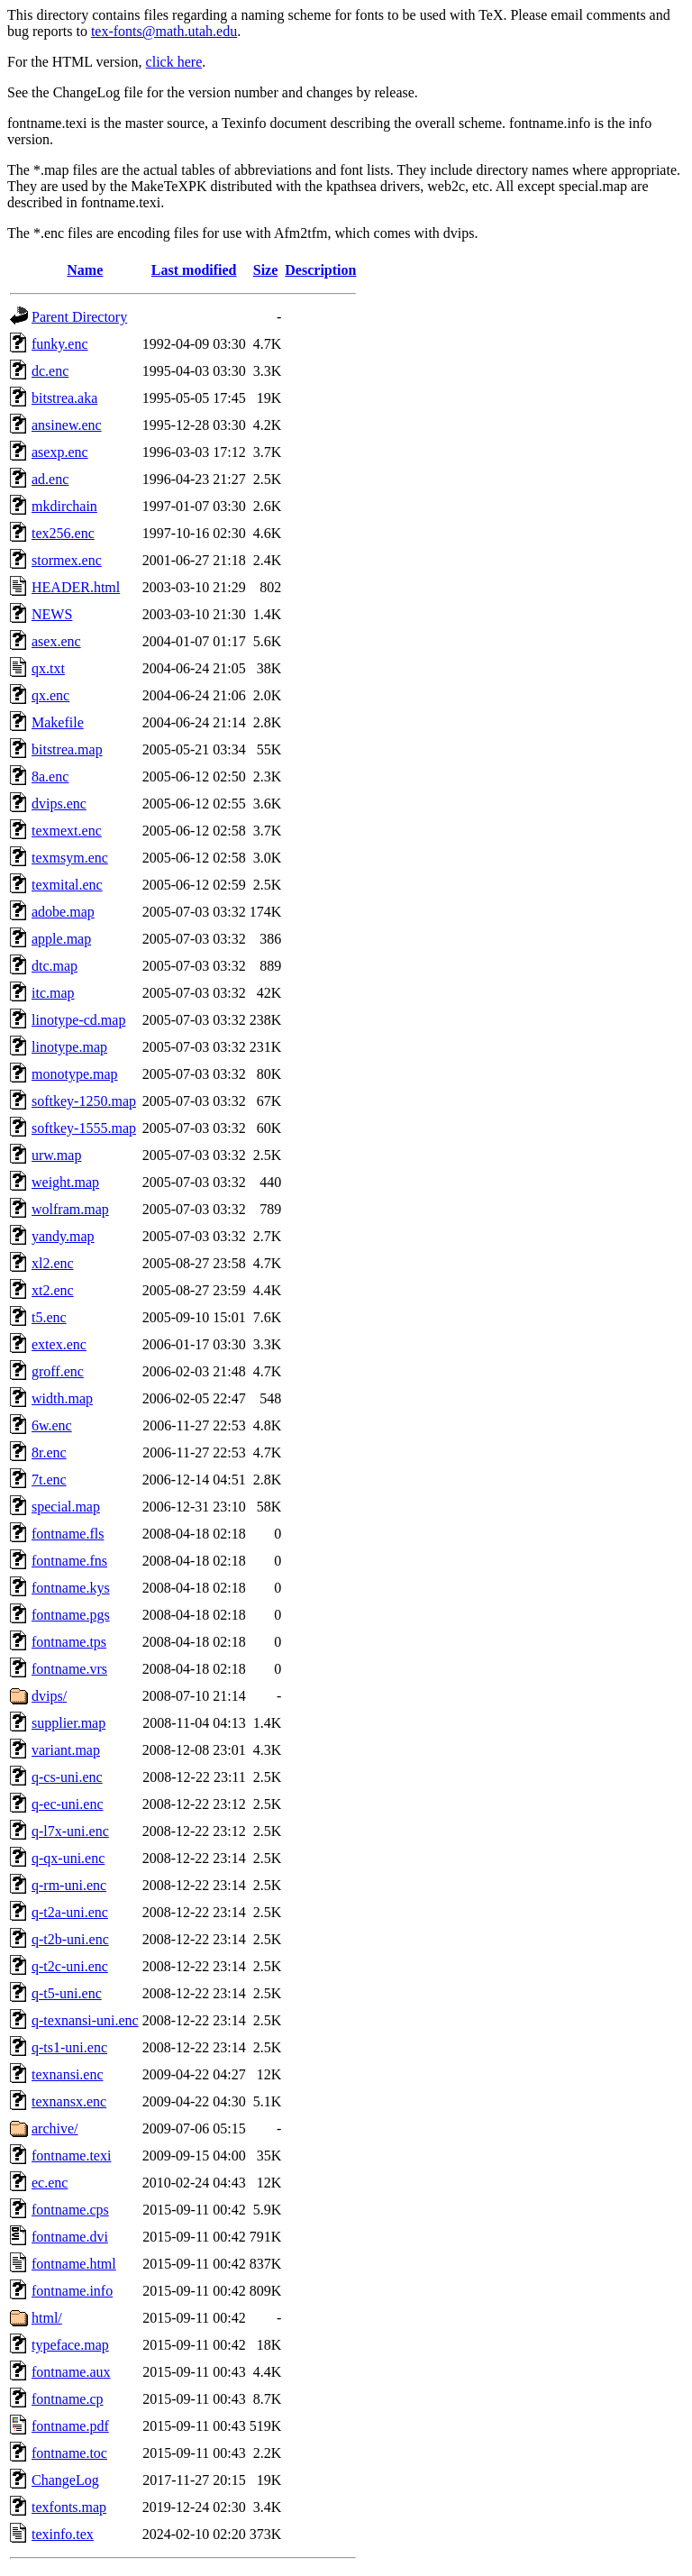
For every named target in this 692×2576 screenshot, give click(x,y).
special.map (66, 1506)
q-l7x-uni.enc (70, 1831)
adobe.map (63, 911)
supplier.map (68, 1723)
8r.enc (49, 1452)
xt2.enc (53, 1290)
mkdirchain (64, 506)
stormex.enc (67, 560)
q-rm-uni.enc (69, 1885)
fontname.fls (68, 1533)
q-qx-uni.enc (68, 1858)
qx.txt (48, 668)
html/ (47, 2317)
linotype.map (69, 1047)
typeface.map (70, 2344)
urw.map (56, 1155)
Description (320, 270)
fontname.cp (68, 2399)
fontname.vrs (69, 1668)
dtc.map (54, 965)
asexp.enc (60, 452)
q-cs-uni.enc (67, 1777)
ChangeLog (65, 2480)
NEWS (52, 614)
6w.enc (52, 1425)
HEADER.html (76, 587)
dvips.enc (59, 803)
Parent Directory (79, 316)
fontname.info (72, 2290)
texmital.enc (67, 884)
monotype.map (75, 1074)
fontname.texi (71, 2155)
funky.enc (60, 344)
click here (174, 61)
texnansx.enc (69, 2101)
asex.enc (56, 641)
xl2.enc (53, 1263)
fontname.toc (69, 2453)
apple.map (61, 938)
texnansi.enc (68, 2074)
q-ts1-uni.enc (69, 2047)
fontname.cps (70, 2209)
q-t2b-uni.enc (70, 1939)
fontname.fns (69, 1560)
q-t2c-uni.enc (70, 1966)
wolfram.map (70, 1209)
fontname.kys (71, 1587)
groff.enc (58, 1371)
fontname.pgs (71, 1614)
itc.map (53, 992)
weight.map (65, 1182)
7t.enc (49, 1479)
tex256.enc (63, 533)
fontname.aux (71, 2372)
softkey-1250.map (84, 1101)
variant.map (66, 1750)
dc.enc (50, 371)
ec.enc (50, 2182)
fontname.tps (69, 1641)
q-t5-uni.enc (67, 1993)
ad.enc (50, 479)
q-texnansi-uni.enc (85, 2020)
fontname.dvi (70, 2236)
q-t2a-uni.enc (70, 1912)
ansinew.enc (67, 425)
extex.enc (59, 1344)
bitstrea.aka (64, 398)
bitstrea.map (67, 749)
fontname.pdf (70, 2426)
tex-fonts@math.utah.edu (164, 31)
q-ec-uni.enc (68, 1804)
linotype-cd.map (78, 1020)
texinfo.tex (63, 2534)
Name (85, 270)
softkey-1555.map (84, 1128)
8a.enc (50, 776)
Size (265, 270)
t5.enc (49, 1317)
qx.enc (50, 695)
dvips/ (49, 1696)
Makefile (58, 722)
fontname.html (74, 2263)
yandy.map (63, 1236)
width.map (62, 1398)
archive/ (55, 2128)
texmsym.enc (70, 857)
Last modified (194, 270)
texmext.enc (67, 830)
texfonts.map (69, 2507)
